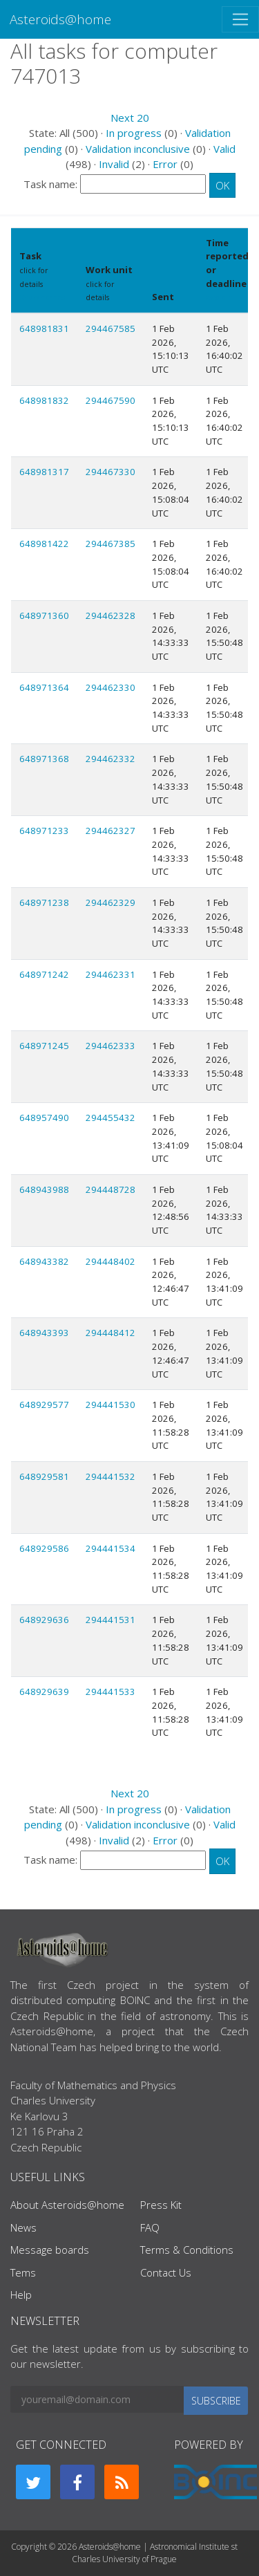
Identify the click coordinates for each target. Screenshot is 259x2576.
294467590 (110, 400)
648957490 (44, 1117)
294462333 (110, 1045)
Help (21, 2294)
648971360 (44, 615)
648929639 (44, 1691)
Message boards (49, 2250)
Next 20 (130, 117)
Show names (42, 297)
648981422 (44, 543)
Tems (23, 2272)
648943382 (44, 1261)
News (23, 2227)
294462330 (110, 687)
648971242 (44, 974)
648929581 (44, 1476)
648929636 (44, 1619)
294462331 (110, 974)
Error (165, 164)
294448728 (110, 1189)
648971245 (44, 1045)
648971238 (44, 902)
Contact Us (165, 2272)
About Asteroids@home (67, 2205)
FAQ (150, 2227)
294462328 (110, 615)
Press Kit (161, 2205)
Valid (224, 149)
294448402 (110, 1261)
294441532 (110, 1476)
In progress (134, 133)
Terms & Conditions (186, 2250)
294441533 (110, 1691)
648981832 (44, 400)
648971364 (44, 687)
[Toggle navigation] (240, 19)
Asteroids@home (60, 19)
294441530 (110, 1404)
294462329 (110, 902)
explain (219, 297)
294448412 (110, 1332)
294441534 (110, 1548)
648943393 (44, 1332)
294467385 (110, 543)
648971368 (44, 758)
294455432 (110, 1117)
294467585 (110, 328)
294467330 (110, 471)
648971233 (44, 830)
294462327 (110, 830)
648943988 (44, 1189)
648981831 (44, 328)
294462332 (110, 758)
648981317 (44, 471)
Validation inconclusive (138, 149)
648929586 (44, 1548)
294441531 (110, 1619)
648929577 (44, 1404)
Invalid (114, 164)
